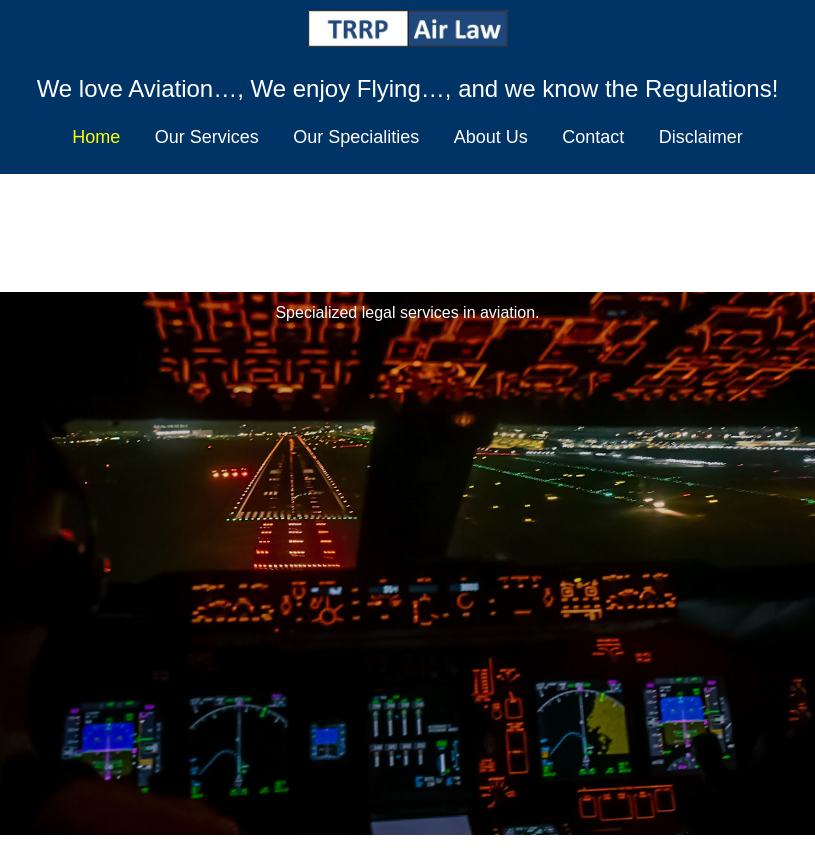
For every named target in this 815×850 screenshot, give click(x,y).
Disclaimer (701, 137)
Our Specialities (356, 137)
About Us (491, 137)
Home (96, 137)
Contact (593, 137)
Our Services (207, 137)
